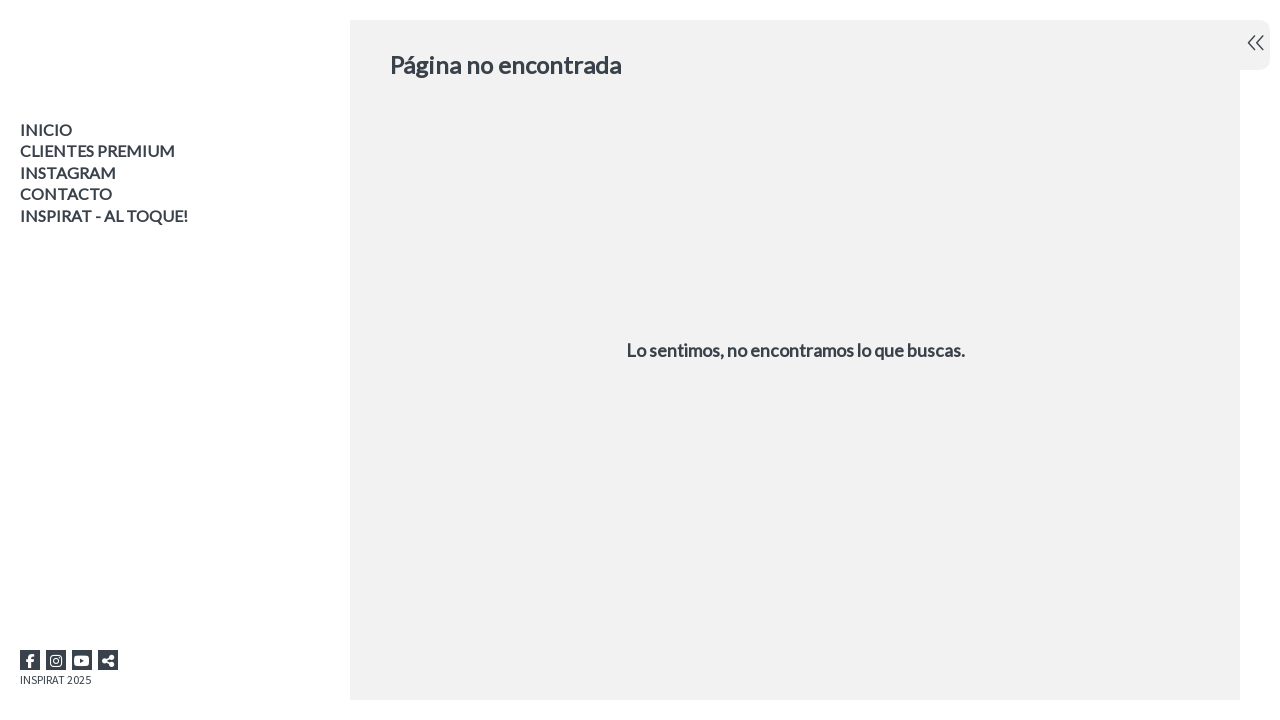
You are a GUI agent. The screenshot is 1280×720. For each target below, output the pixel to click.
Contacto (66, 193)
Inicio (46, 129)
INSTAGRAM (68, 172)
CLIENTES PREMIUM (97, 150)
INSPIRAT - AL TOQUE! (104, 215)
